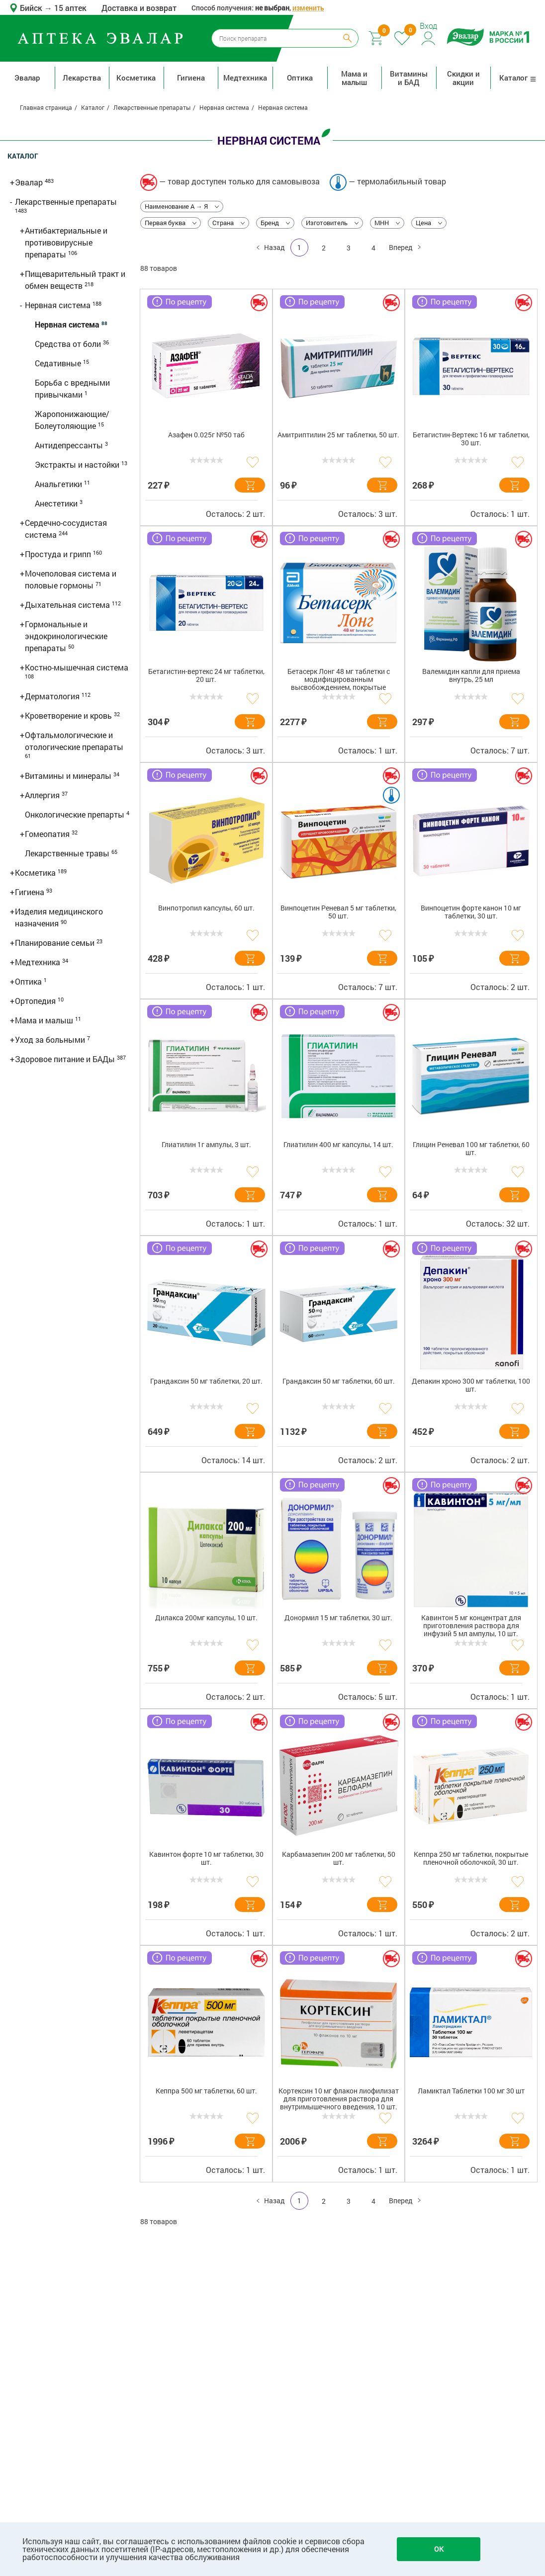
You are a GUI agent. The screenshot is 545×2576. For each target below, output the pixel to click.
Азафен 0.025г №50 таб (206, 435)
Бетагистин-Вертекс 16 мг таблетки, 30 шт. (471, 439)
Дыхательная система (68, 604)
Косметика (136, 78)
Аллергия (43, 795)
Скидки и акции (463, 78)
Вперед (402, 247)
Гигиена (191, 78)
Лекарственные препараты (66, 201)
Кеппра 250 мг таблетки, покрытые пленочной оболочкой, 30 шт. (471, 1858)
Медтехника (245, 78)
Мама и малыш (354, 78)
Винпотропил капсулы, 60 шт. (206, 908)
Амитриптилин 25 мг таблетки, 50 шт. (338, 435)
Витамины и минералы (69, 775)
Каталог (518, 78)
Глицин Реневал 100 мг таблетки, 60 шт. (471, 1149)
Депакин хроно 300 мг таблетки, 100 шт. (471, 1385)
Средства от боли (69, 343)
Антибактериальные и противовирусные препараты (66, 242)
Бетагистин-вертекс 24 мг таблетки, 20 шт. (206, 675)
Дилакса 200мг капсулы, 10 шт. (206, 1618)
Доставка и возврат (139, 7)
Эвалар (27, 78)
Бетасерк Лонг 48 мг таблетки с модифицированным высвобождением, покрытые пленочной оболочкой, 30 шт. (338, 681)
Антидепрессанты (70, 445)
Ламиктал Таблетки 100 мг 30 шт (471, 2091)
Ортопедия (36, 1001)
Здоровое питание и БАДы (66, 1059)
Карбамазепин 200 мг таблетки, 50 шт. (338, 1858)
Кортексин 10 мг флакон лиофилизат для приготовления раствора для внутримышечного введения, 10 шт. (338, 2099)
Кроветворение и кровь (69, 715)
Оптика (300, 78)
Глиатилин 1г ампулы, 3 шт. (206, 1145)
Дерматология (53, 696)
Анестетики (57, 503)
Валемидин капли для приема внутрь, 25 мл (471, 675)
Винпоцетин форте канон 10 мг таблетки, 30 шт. (471, 912)
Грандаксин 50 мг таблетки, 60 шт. (338, 1381)
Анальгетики (59, 484)
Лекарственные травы (68, 853)
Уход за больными (51, 1039)
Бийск (32, 7)
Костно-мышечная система (76, 667)
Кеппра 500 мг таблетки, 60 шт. (206, 2091)
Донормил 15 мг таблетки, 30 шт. (338, 1618)
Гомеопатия (48, 834)
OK (439, 2549)
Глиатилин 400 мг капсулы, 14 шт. (338, 1145)
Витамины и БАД (409, 78)
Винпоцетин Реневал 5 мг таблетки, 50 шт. (338, 912)
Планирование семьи (55, 942)
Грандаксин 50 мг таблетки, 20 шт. (206, 1381)
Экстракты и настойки (78, 464)
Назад (273, 247)
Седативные (59, 363)
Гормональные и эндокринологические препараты (66, 636)
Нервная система (58, 305)
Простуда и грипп (59, 554)
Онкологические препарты (75, 814)
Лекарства (82, 78)
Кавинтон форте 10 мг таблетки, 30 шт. (206, 1858)
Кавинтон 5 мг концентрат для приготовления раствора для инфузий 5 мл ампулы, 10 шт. (471, 1626)
